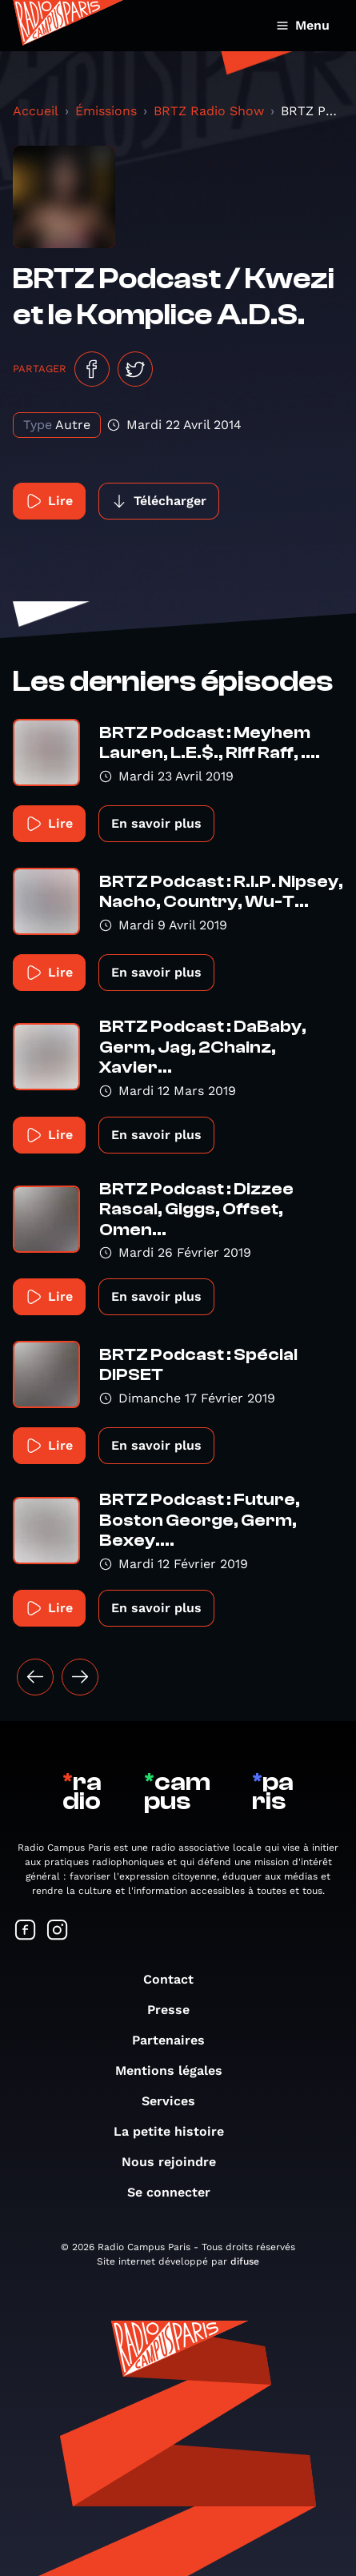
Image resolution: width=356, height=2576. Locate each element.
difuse (244, 2261)
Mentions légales (176, 2070)
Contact (176, 1979)
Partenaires (176, 2040)
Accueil (35, 110)
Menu (303, 25)
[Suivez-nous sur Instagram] (57, 1931)
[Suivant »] (80, 1677)
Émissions (106, 110)
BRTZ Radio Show (209, 110)
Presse (176, 2009)
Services (176, 2101)
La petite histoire (177, 2131)
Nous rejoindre (177, 2161)
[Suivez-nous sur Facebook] (25, 1931)
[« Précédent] (35, 1677)
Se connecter (176, 2192)
